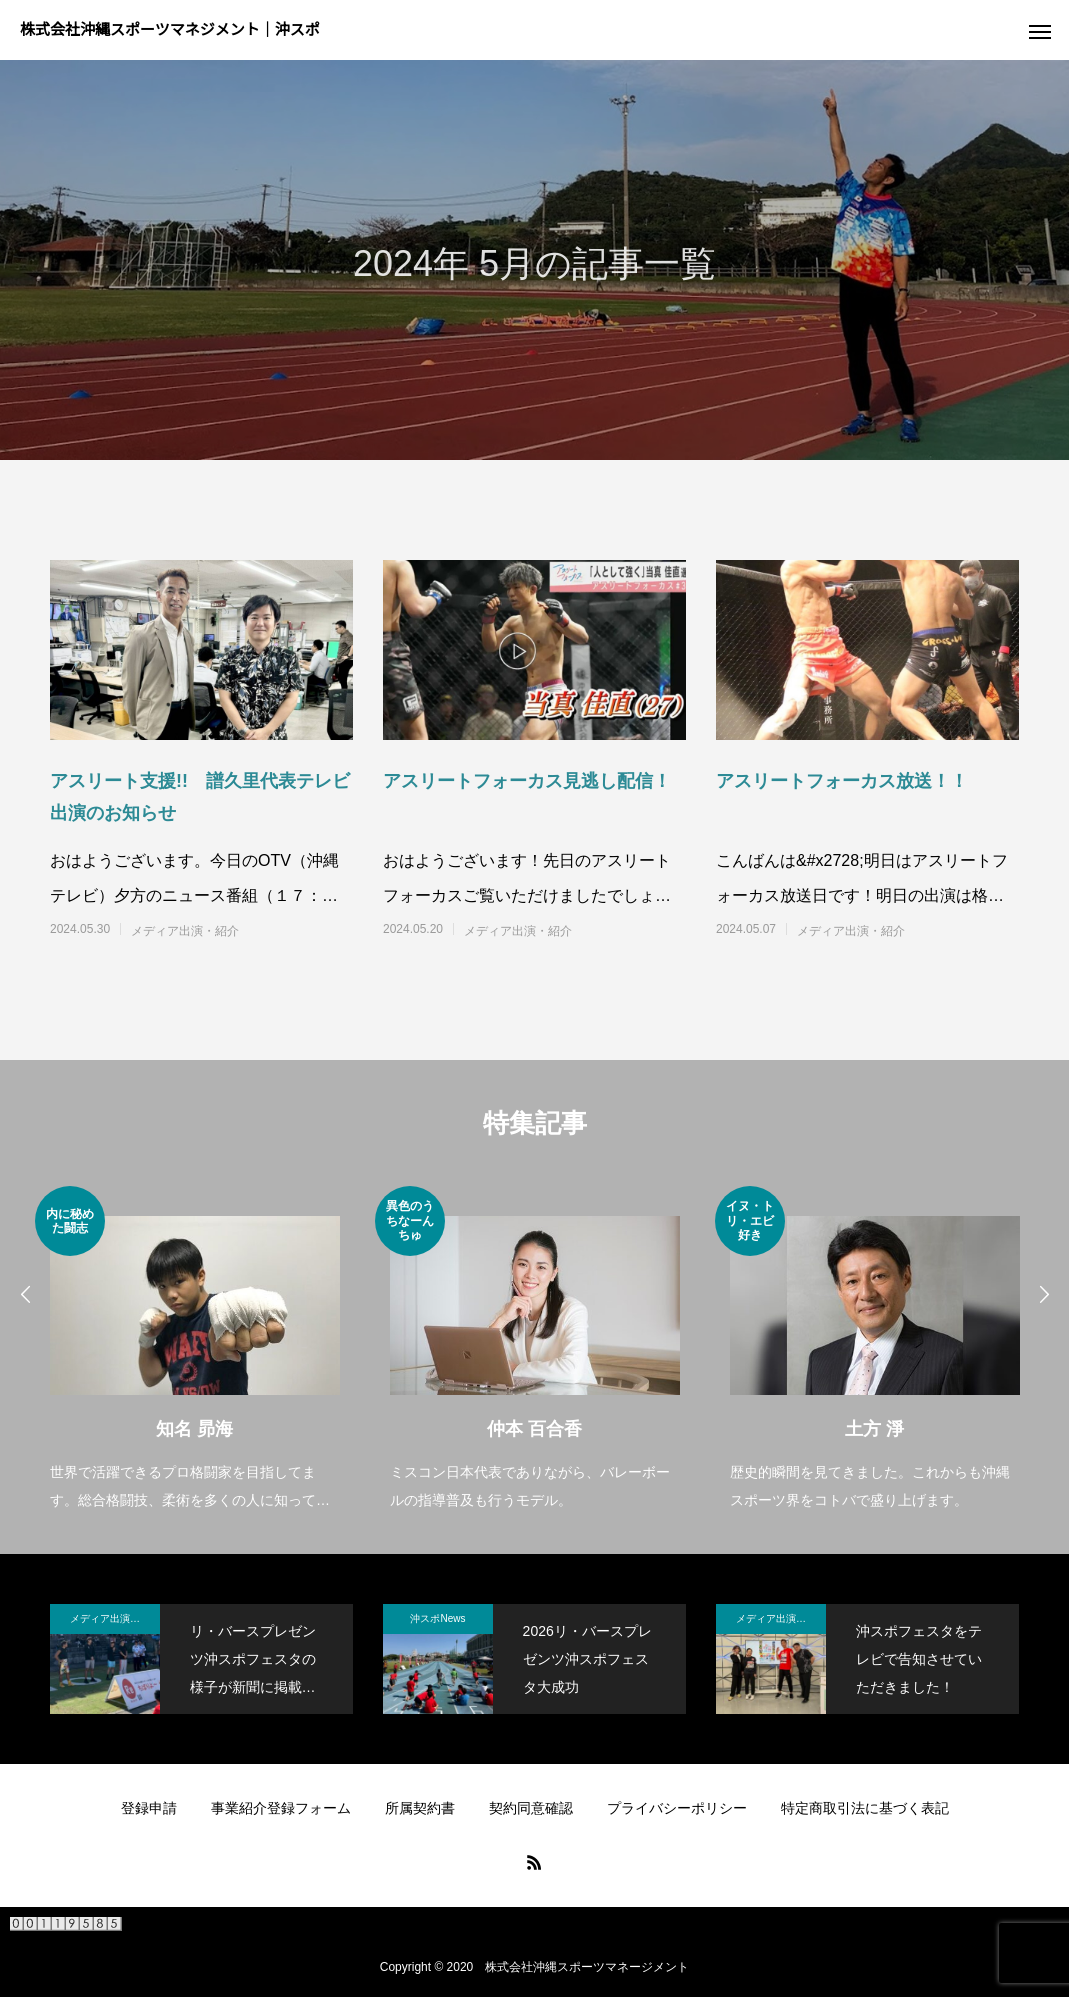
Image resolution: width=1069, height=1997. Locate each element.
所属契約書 (420, 1808)
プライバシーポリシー (677, 1808)
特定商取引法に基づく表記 (865, 1808)
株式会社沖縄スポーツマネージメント (587, 1967)
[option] (195, 1350)
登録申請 (149, 1808)
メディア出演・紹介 (185, 931)
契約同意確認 (531, 1808)
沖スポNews (437, 1618)
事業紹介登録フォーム (281, 1808)
